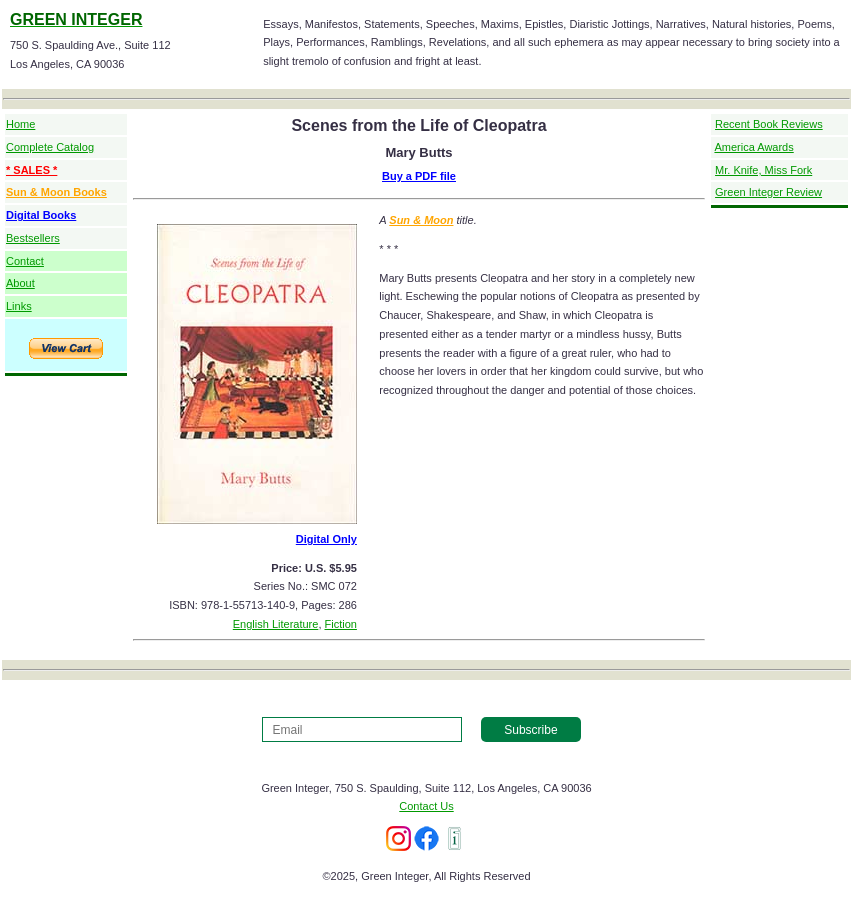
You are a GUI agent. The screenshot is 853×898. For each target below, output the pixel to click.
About (20, 283)
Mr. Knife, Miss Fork (763, 170)
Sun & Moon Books (56, 192)
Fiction (341, 624)
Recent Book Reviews (769, 124)
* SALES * (31, 170)
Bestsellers (33, 238)
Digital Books (41, 215)
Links (19, 306)
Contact (25, 261)
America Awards (753, 147)
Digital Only (326, 539)
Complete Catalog (50, 147)
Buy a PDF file (419, 176)
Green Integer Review (768, 192)
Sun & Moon (421, 220)
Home (20, 124)
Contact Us (426, 806)
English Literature (276, 624)
